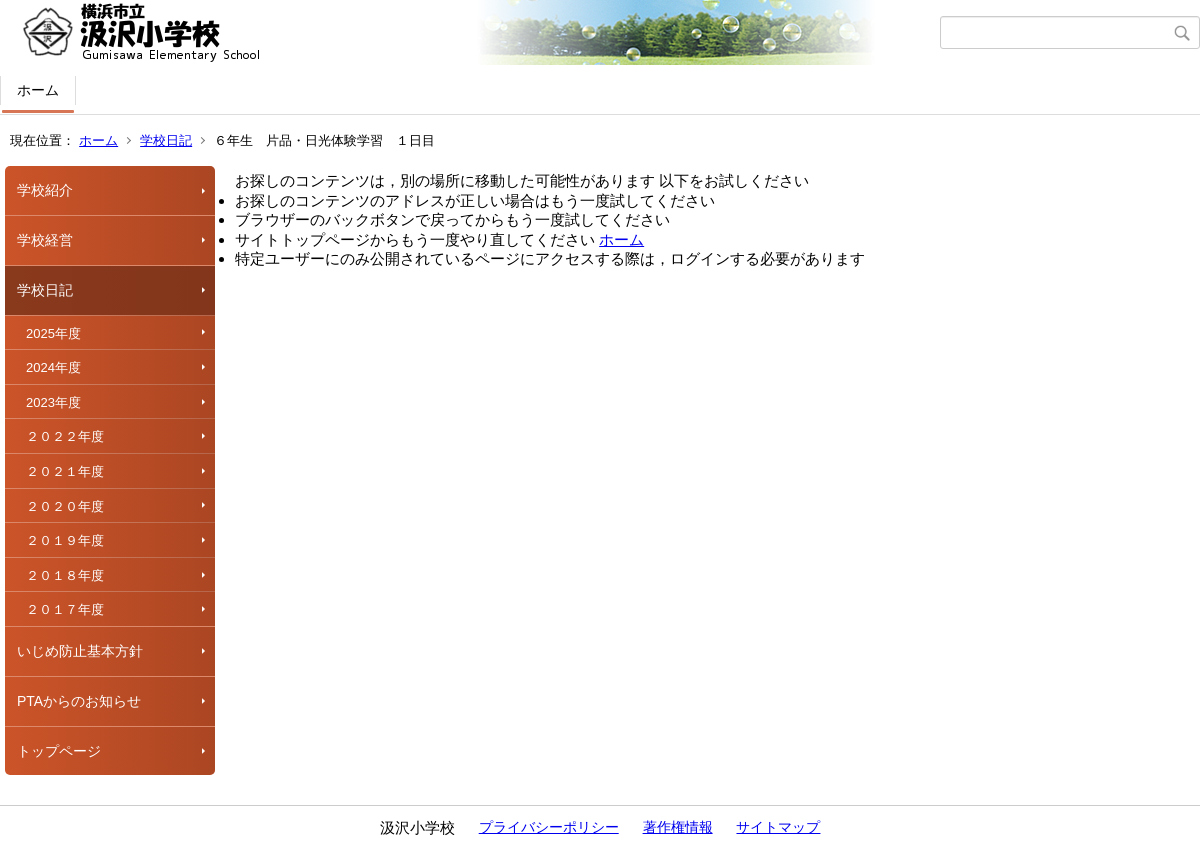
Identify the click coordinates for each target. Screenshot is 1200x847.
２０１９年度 (65, 540)
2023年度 (53, 402)
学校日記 (166, 140)
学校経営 (45, 240)
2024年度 (53, 367)
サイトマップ (778, 827)
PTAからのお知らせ (79, 701)
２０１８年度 (65, 575)
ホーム (38, 90)
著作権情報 (678, 827)
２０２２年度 (65, 436)
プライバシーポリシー (549, 827)
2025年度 (53, 333)
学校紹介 (45, 190)
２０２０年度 (65, 506)
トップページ (59, 751)
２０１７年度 (65, 609)
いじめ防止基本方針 (80, 651)
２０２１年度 (65, 471)
